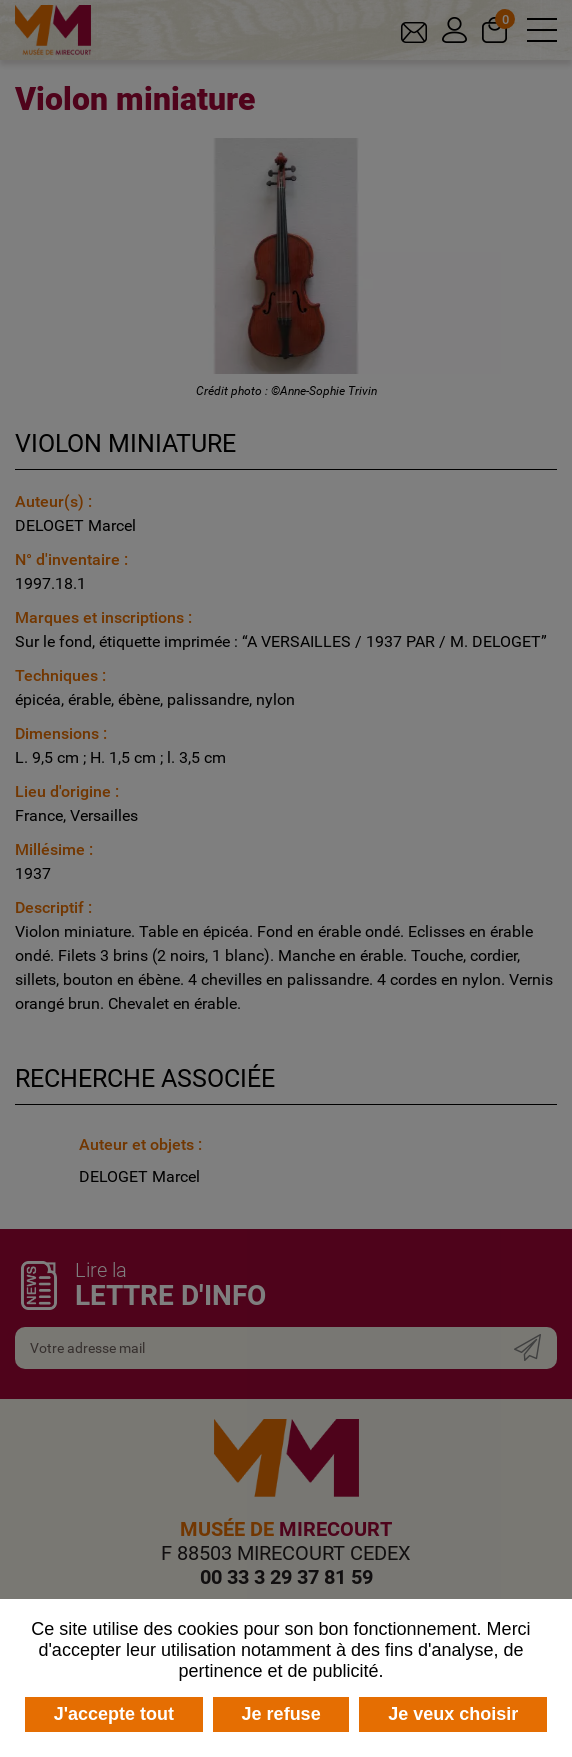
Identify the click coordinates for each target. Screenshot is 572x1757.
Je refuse (281, 1714)
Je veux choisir (453, 1714)
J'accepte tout (114, 1714)
